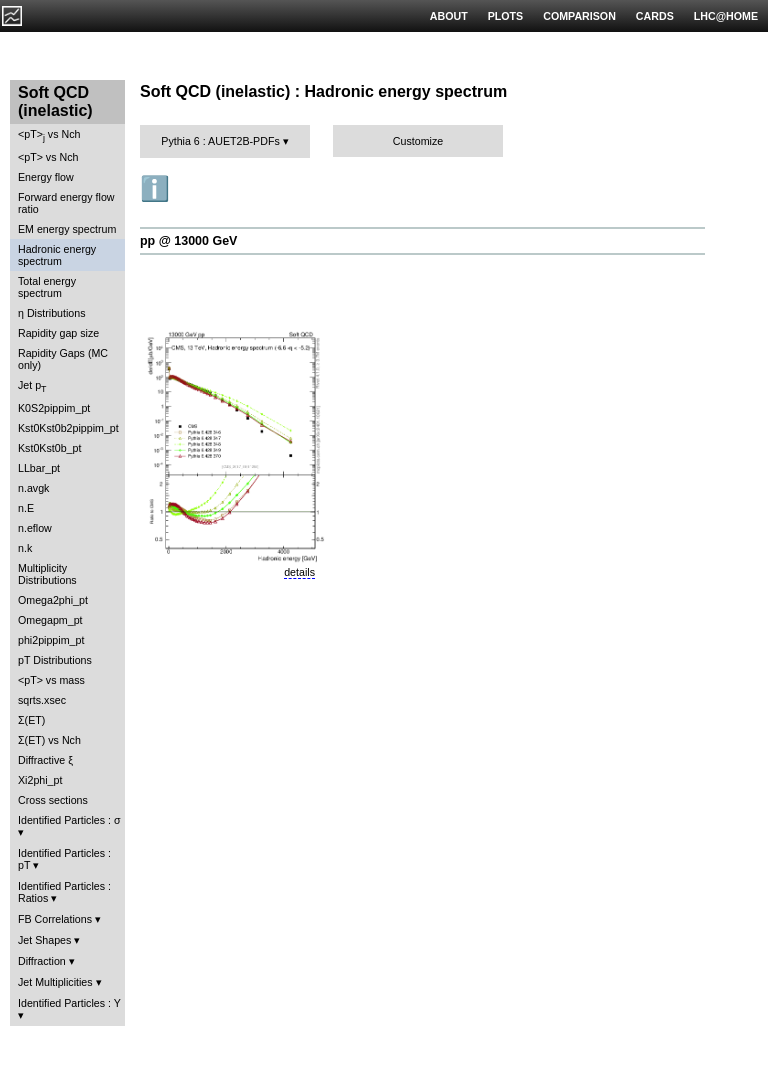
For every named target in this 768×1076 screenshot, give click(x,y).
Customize (418, 141)
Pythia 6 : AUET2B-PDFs (220, 141)
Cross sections (53, 800)
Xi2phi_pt (40, 780)
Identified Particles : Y (69, 1003)
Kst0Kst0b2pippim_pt (68, 428)
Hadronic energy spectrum (57, 255)
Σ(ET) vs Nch (49, 740)
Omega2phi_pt (53, 600)
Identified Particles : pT (64, 859)
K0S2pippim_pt (54, 408)
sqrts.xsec (42, 700)
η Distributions (52, 313)
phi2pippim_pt (51, 640)
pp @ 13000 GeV (188, 241)
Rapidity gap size (58, 333)
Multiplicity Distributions (47, 574)
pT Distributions (55, 660)
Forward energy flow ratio (66, 203)
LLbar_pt (39, 468)
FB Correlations (55, 919)
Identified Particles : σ (69, 820)
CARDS (655, 16)
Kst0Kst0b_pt (49, 448)
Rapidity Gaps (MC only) (63, 359)
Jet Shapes (44, 940)
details (299, 572)
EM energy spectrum (67, 229)
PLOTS (506, 16)
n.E (26, 508)
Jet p (32, 386)
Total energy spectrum (47, 287)
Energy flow (46, 177)
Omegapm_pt (50, 620)
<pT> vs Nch (49, 135)
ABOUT (449, 16)
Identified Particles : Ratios (64, 892)
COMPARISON (579, 16)
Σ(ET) (31, 720)
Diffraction (42, 961)
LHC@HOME (726, 16)
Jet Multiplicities (55, 982)
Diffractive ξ (45, 760)
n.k (25, 548)
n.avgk (33, 488)
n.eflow (35, 528)
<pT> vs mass (51, 680)
